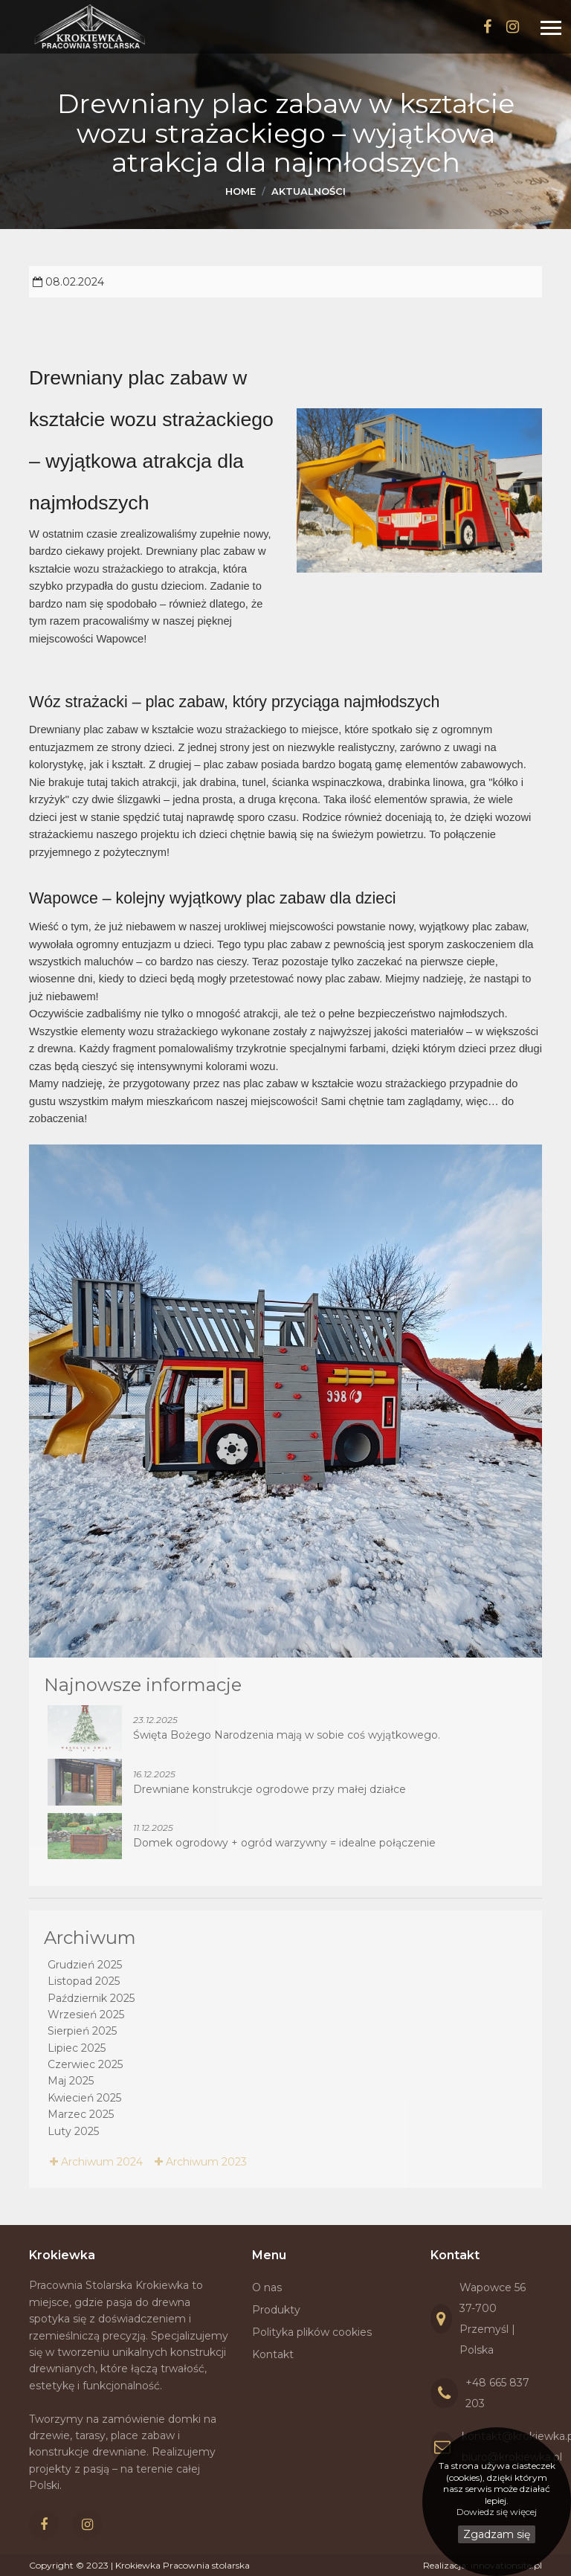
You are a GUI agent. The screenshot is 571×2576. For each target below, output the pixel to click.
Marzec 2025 (81, 2114)
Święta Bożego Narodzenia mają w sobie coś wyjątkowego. (286, 1735)
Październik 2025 (91, 1998)
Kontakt (273, 2354)
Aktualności (308, 191)
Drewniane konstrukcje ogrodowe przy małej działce (269, 1789)
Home (240, 191)
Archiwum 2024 (96, 2161)
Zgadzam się (496, 2534)
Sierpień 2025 (82, 2031)
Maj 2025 (71, 2080)
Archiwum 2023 (201, 2161)
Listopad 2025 (84, 1981)
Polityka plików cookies (312, 2332)
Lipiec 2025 (77, 2048)
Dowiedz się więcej (497, 2511)
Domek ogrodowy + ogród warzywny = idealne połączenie (284, 1842)
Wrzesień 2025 (86, 2014)
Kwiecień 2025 (84, 2098)
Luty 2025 (73, 2131)
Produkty (276, 2309)
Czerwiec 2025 (85, 2064)
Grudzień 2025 (85, 1964)
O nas (267, 2287)
